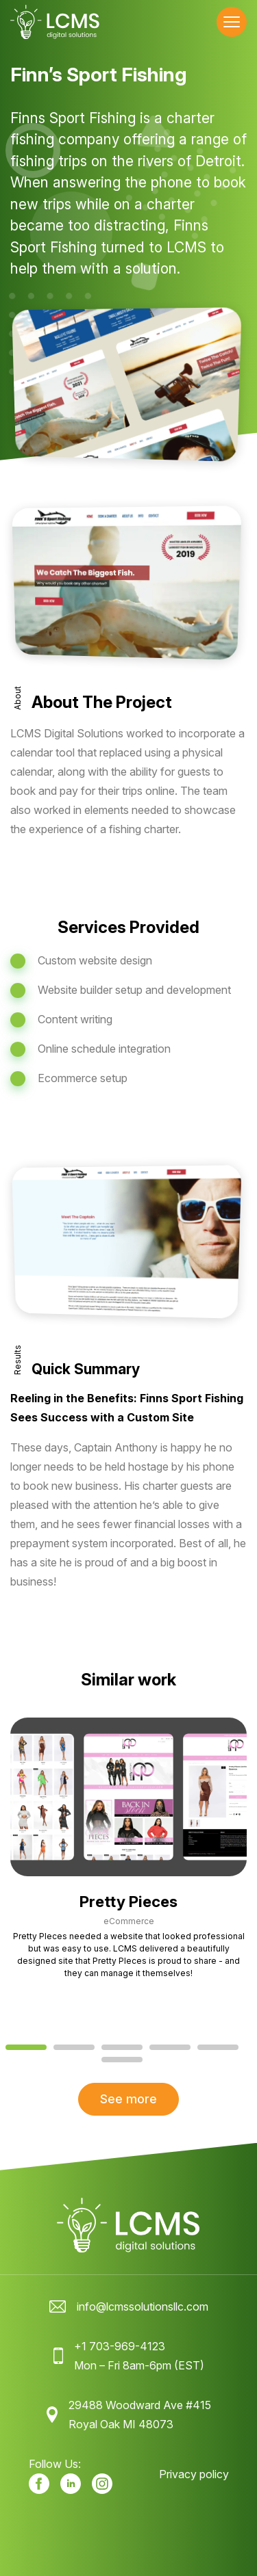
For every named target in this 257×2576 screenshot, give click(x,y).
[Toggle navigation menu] (232, 22)
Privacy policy (194, 2474)
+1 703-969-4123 (119, 2346)
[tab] (26, 2047)
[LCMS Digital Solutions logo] (54, 22)
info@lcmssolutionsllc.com (142, 2306)
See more (128, 2099)
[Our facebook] (39, 2483)
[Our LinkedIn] (70, 2483)
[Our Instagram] (102, 2483)
